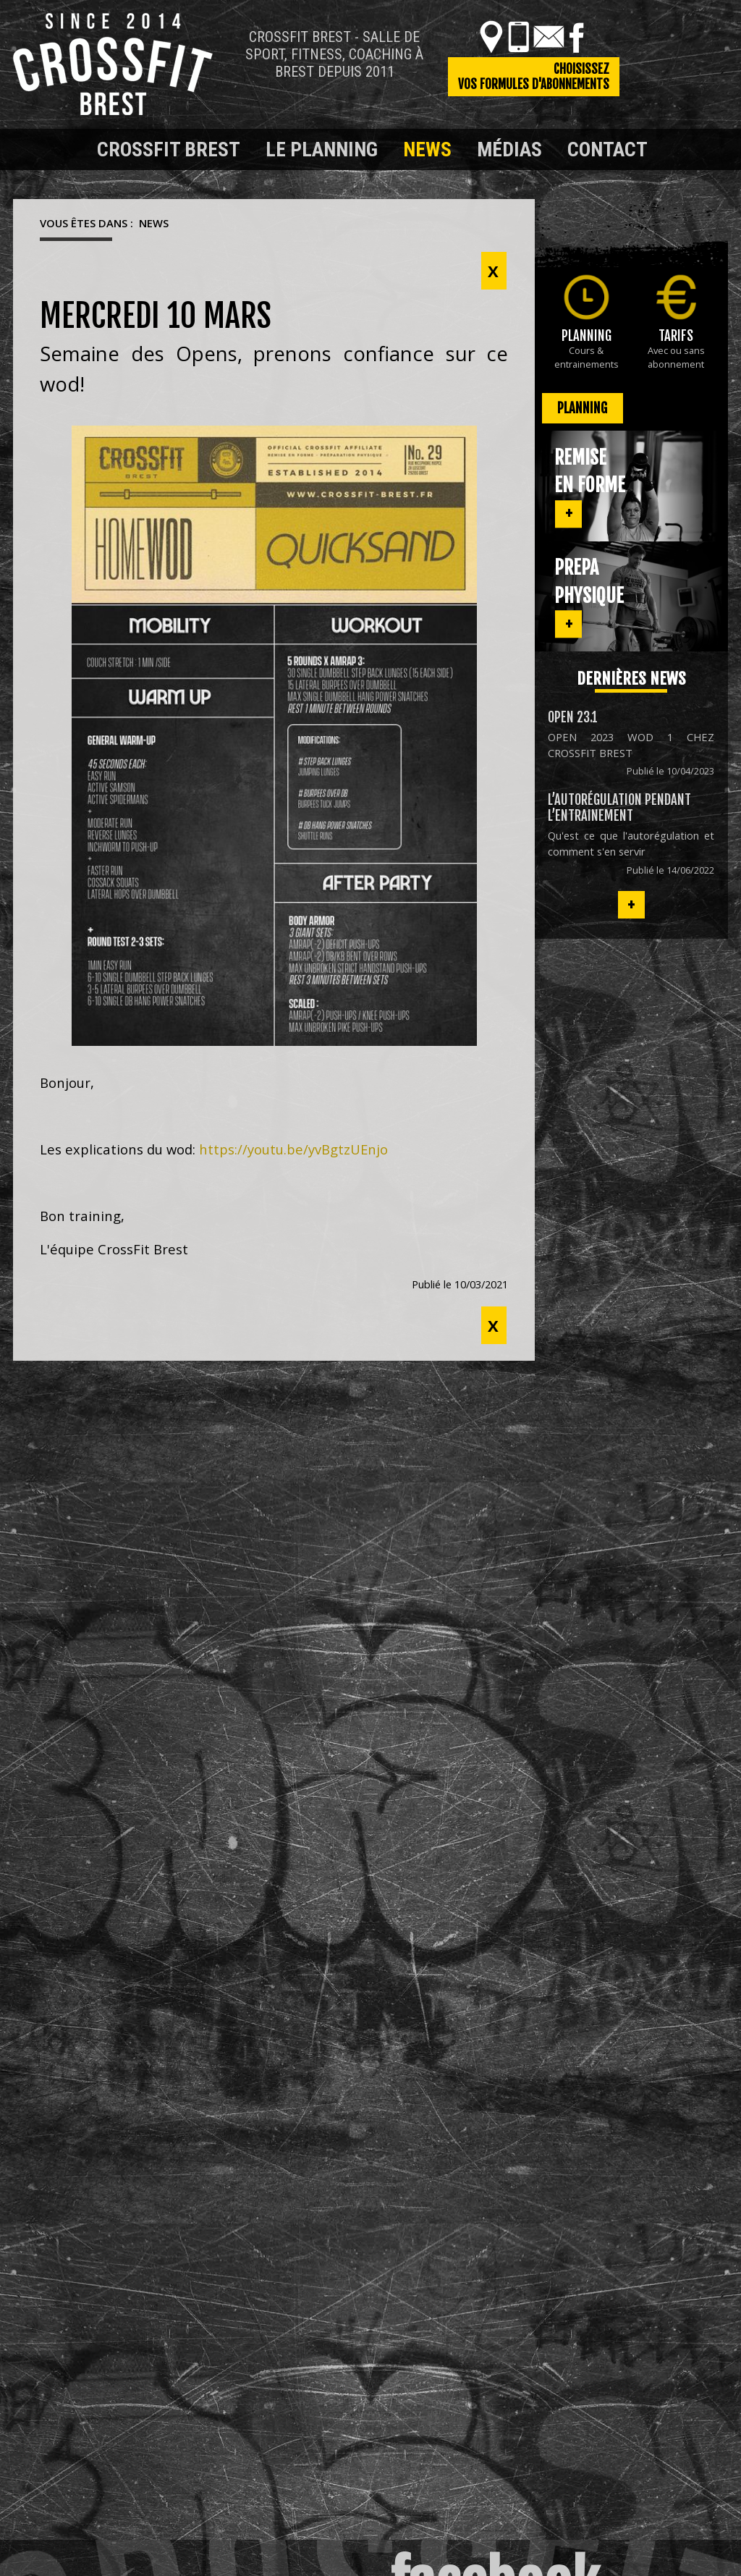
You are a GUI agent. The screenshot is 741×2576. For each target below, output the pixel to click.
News (427, 149)
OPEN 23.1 (573, 717)
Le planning (322, 149)
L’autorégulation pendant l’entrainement (619, 807)
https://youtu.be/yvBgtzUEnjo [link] (293, 1149)
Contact (607, 149)
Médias (509, 149)
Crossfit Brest (168, 149)
